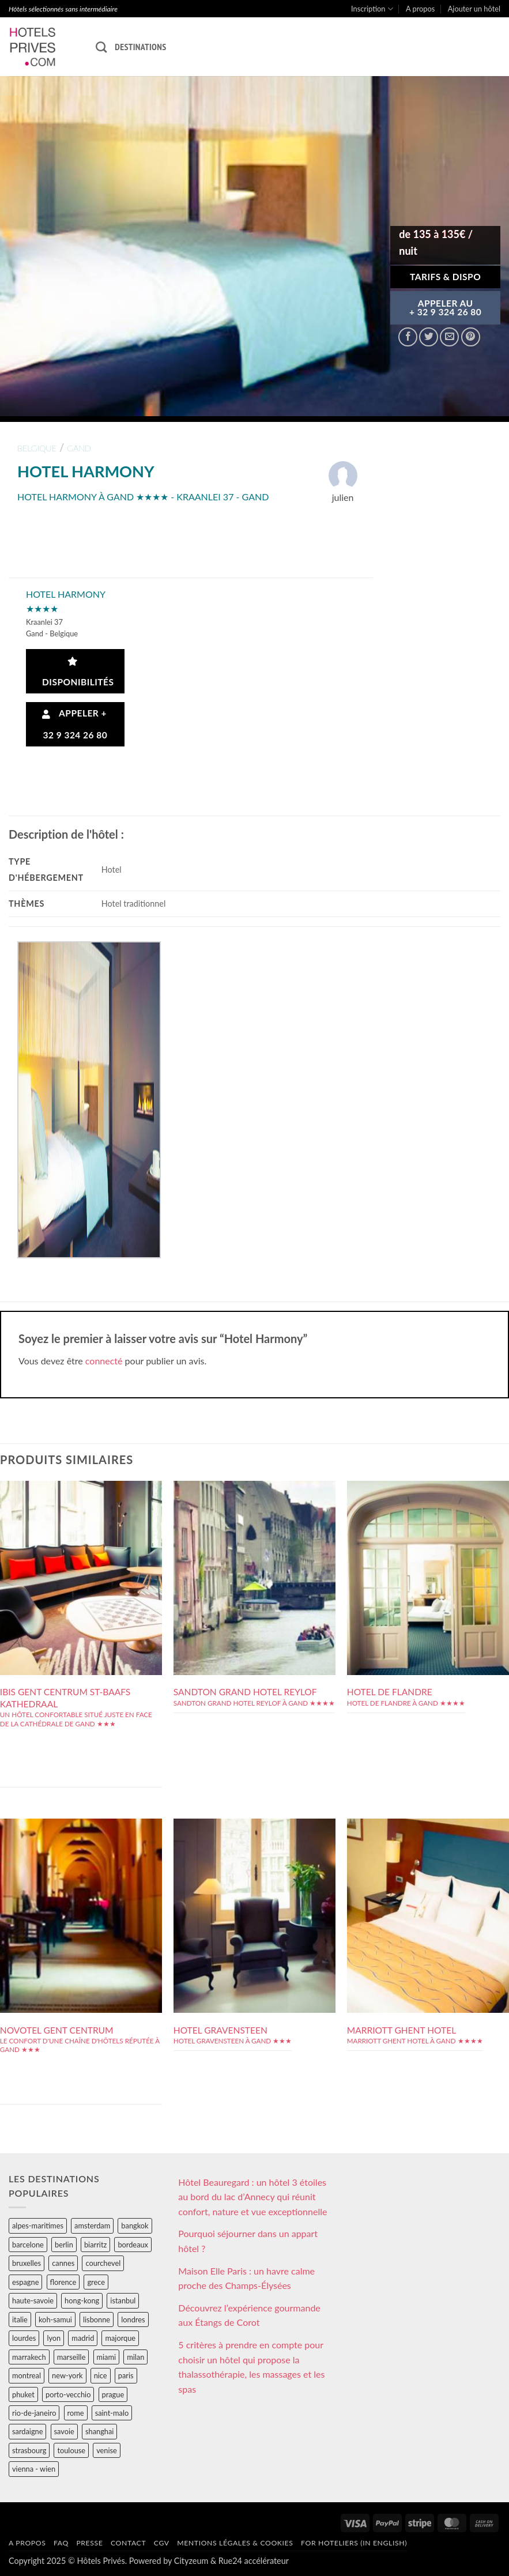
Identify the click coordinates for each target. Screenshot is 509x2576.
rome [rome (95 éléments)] (75, 2412)
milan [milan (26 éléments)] (135, 2357)
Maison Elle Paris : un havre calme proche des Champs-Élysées (246, 2278)
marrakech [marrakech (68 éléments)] (29, 2357)
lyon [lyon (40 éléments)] (54, 2338)
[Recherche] (101, 47)
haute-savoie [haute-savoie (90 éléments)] (33, 2300)
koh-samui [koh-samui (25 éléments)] (55, 2319)
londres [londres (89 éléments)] (133, 2319)
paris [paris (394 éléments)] (126, 2375)
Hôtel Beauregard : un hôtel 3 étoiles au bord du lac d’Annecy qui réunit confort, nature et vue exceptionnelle (252, 2197)
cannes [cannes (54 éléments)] (63, 2263)
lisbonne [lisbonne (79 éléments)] (96, 2319)
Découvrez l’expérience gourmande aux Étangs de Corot (249, 2315)
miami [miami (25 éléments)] (106, 2357)
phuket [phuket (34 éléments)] (23, 2394)
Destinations (140, 46)
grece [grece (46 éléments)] (96, 2282)
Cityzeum (191, 2561)
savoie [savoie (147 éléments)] (64, 2431)
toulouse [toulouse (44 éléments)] (71, 2450)
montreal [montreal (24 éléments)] (26, 2375)
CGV (161, 2543)
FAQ (61, 2543)
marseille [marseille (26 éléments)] (71, 2357)
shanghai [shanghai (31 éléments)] (99, 2431)
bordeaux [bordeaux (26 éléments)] (133, 2244)
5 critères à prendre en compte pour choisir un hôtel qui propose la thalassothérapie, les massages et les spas (251, 2366)
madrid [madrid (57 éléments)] (82, 2338)
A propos (420, 8)
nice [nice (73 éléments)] (100, 2375)
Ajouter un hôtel (474, 8)
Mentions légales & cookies (235, 2543)
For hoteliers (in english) (354, 2543)
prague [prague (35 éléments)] (113, 2394)
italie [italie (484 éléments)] (20, 2319)
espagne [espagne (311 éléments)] (25, 2282)
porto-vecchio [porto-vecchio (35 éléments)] (68, 2394)
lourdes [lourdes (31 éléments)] (24, 2338)
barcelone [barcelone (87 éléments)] (28, 2244)
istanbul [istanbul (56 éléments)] (122, 2300)
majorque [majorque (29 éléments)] (120, 2338)
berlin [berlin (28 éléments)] (64, 2244)
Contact (128, 2543)
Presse (89, 2543)
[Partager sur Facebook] (407, 336)
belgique (36, 448)
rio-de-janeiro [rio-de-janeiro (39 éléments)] (34, 2412)
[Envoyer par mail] (449, 336)
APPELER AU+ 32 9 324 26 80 (445, 308)
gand (79, 448)
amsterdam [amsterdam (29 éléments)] (92, 2225)
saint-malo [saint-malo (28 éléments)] (112, 2412)
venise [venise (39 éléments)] (106, 2450)
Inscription (372, 8)
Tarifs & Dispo (445, 276)
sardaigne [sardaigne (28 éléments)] (27, 2431)
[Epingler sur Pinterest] (470, 336)
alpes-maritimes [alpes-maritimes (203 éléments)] (37, 2225)
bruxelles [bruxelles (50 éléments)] (26, 2263)
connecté (104, 1360)
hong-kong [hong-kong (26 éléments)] (82, 2300)
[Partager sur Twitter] (428, 336)
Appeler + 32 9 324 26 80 (74, 724)
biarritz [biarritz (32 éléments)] (95, 2244)
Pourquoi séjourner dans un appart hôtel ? (248, 2241)
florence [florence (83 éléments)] (63, 2282)
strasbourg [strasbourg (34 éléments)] (29, 2450)
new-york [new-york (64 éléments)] (67, 2375)
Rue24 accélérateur (253, 2561)
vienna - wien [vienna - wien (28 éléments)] (33, 2468)
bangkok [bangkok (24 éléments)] (134, 2225)
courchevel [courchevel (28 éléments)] (102, 2263)
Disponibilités (75, 672)
